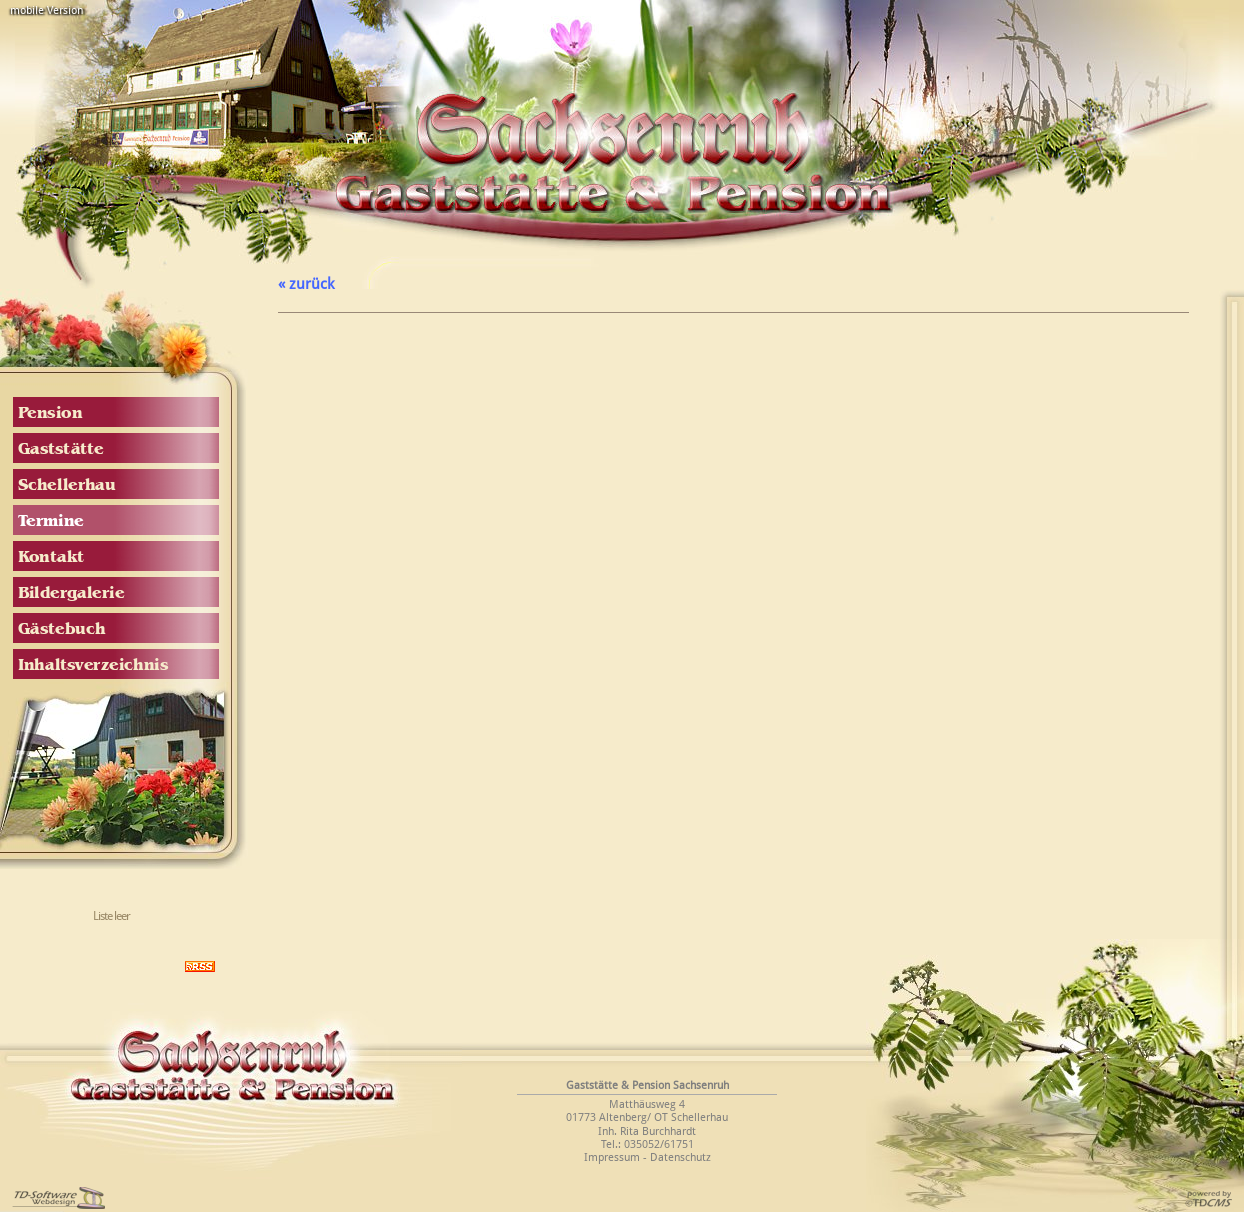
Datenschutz (680, 1157)
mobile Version (46, 10)
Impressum (612, 1157)
